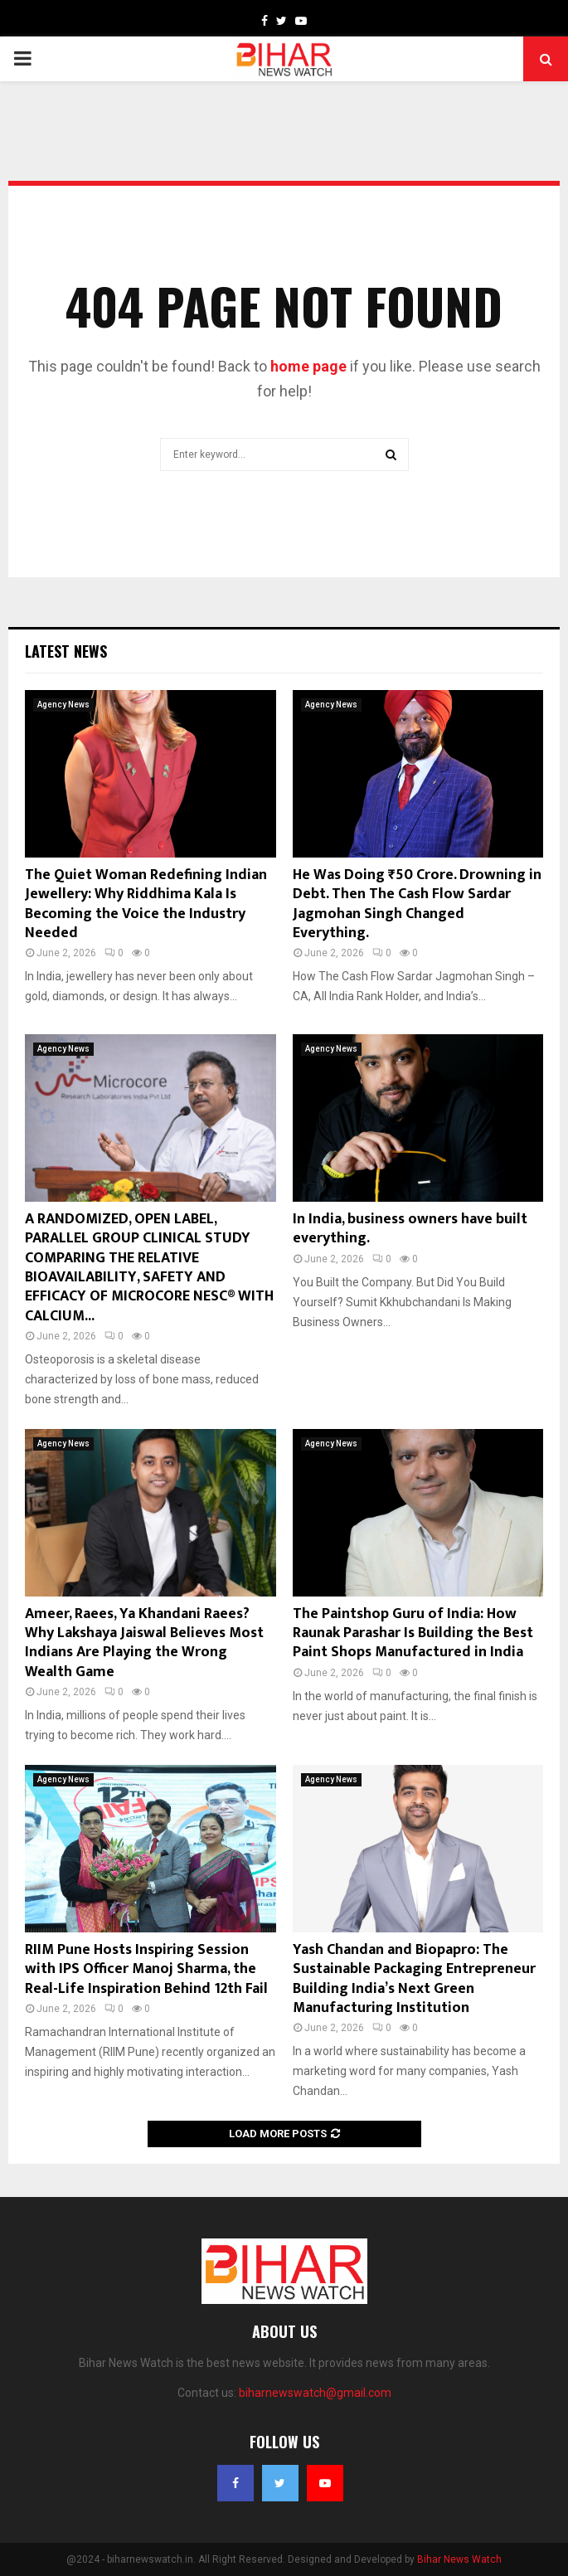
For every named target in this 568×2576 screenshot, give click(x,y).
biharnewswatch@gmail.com (315, 2392)
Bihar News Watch (459, 2559)
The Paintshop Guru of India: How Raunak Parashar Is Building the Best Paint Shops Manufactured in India (413, 1633)
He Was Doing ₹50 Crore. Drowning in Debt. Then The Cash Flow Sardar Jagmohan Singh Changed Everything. (417, 904)
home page (308, 366)
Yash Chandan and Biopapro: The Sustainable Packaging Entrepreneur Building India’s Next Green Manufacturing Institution (414, 1978)
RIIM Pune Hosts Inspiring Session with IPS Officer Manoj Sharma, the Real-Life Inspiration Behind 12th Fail (146, 1969)
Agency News (63, 704)
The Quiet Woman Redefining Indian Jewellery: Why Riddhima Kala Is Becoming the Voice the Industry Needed (146, 904)
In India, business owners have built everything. (410, 1229)
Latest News (66, 651)
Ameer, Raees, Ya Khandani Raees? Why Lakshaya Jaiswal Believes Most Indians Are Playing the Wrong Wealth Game (144, 1642)
